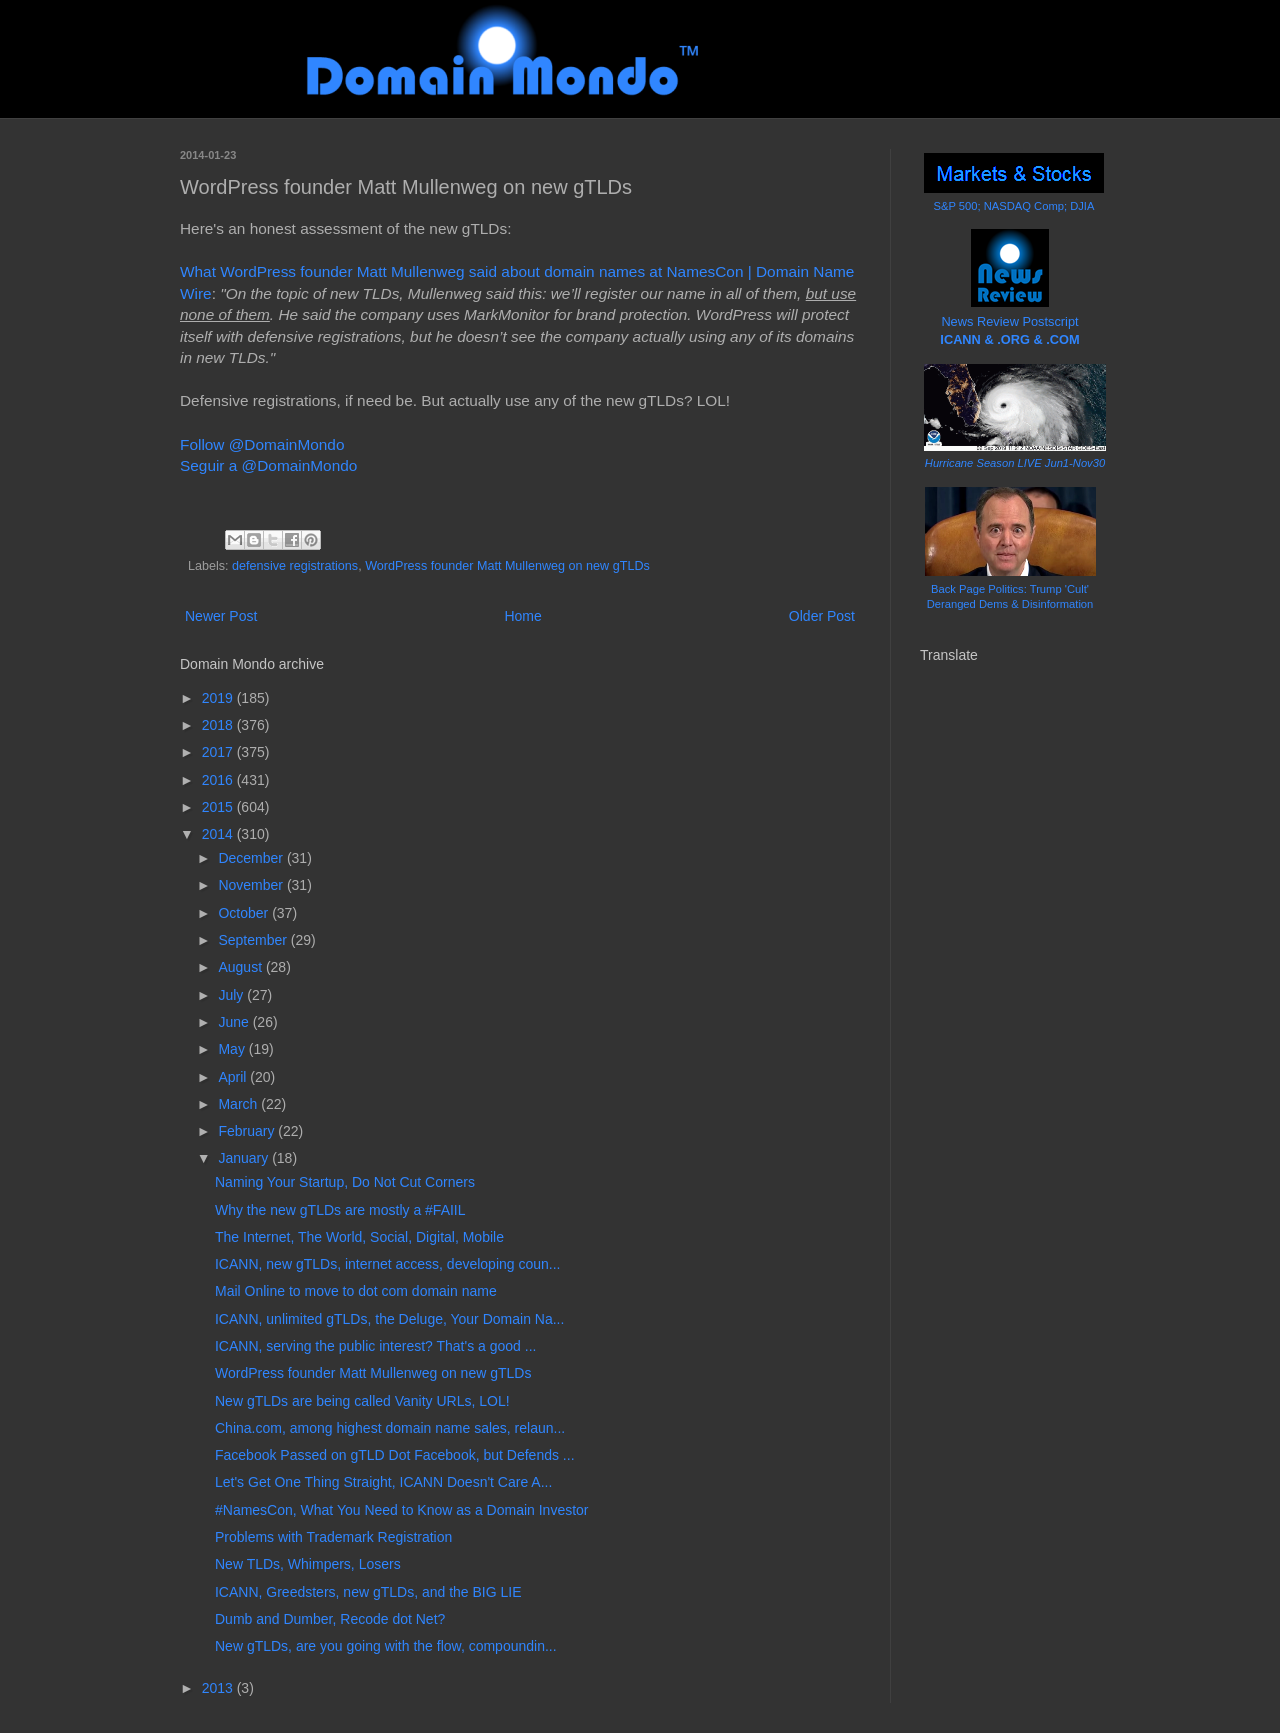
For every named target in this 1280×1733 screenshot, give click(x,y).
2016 (219, 780)
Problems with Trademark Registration (333, 1537)
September (254, 940)
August (241, 967)
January (245, 1158)
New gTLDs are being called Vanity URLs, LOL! (362, 1401)
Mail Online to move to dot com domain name (356, 1291)
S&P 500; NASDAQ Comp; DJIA (1014, 206)
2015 (219, 807)
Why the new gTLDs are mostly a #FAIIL (340, 1210)
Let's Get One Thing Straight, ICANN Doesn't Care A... (383, 1482)
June (235, 1022)
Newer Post (221, 616)
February (248, 1131)
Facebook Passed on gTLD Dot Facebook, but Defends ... (395, 1455)
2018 (219, 725)
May (233, 1049)
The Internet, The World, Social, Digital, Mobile (359, 1237)
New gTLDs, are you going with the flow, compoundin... (386, 1646)
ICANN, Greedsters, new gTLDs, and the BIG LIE (368, 1592)
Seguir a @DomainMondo (268, 465)
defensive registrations (295, 566)
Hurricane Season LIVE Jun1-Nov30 (1015, 463)
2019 (219, 698)
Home (522, 616)
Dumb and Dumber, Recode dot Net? (330, 1619)
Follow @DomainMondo (262, 444)
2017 (219, 752)
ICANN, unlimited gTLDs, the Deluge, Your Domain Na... (389, 1319)
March (239, 1104)
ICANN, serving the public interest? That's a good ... (375, 1346)
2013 (219, 1688)
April (234, 1077)
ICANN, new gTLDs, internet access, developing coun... (388, 1264)
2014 (219, 834)
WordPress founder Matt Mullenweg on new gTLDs (507, 566)
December (252, 858)
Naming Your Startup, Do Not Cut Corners (345, 1182)
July (232, 995)
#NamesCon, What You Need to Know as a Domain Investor (402, 1510)
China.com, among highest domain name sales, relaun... (390, 1428)
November (252, 885)
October (245, 913)
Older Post (822, 616)
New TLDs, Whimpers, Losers (308, 1564)
